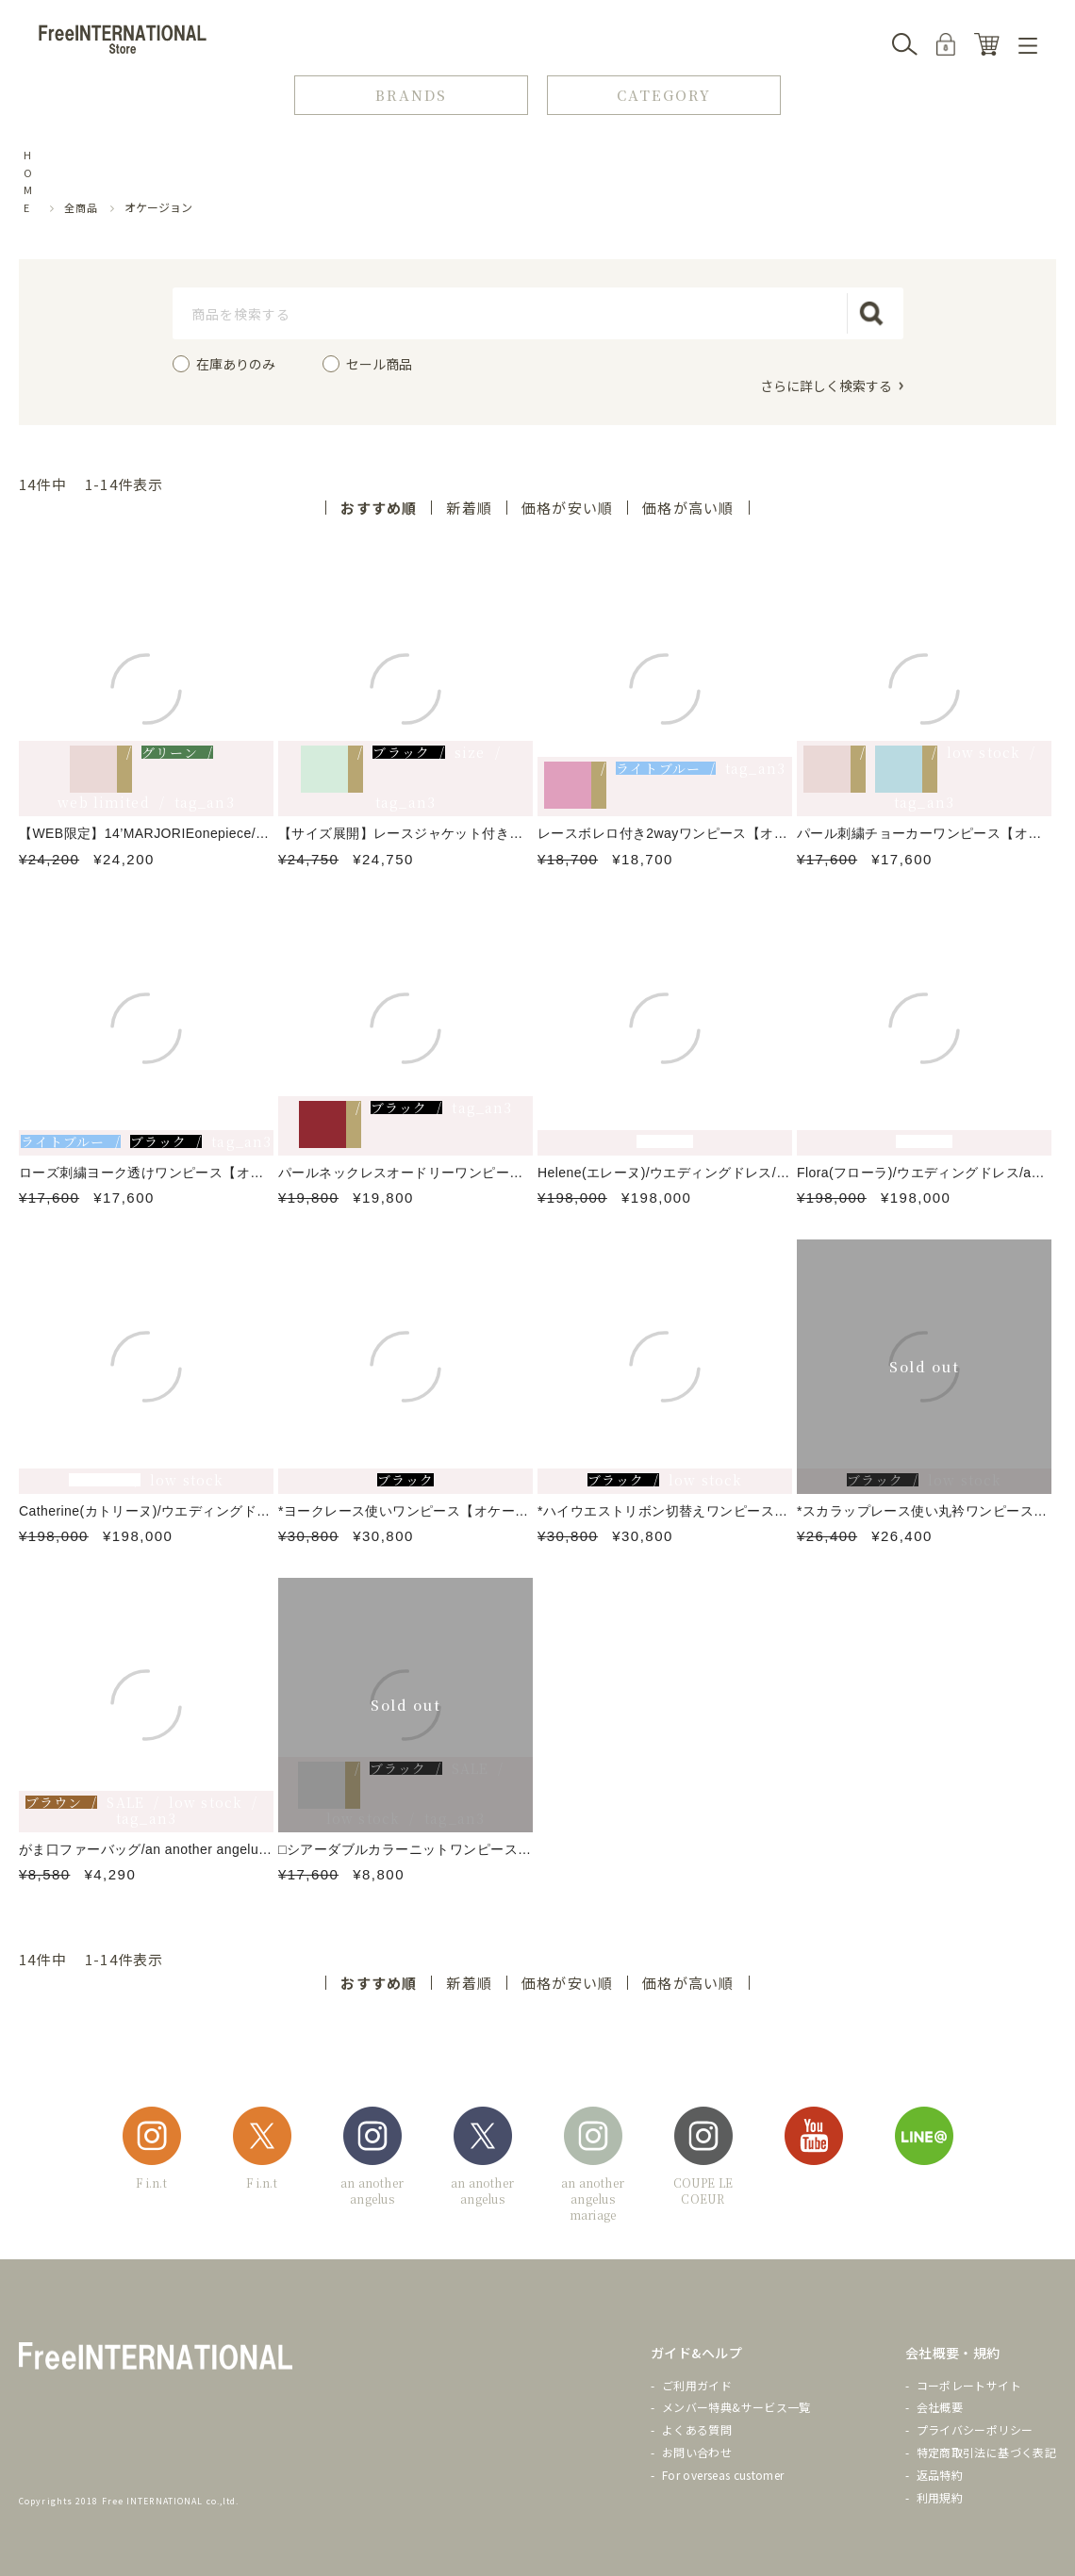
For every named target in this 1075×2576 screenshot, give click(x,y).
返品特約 (940, 2475)
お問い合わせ (697, 2452)
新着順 (469, 507)
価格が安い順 (567, 507)
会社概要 (940, 2407)
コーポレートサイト (969, 2385)
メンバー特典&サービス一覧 (736, 2407)
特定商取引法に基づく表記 (986, 2452)
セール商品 (379, 363)
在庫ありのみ (235, 363)
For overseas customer (723, 2475)
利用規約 (940, 2497)
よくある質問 (697, 2429)
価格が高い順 (688, 507)
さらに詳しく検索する (826, 384)
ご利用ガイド (697, 2385)
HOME (28, 181)
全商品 (81, 207)
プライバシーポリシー (975, 2429)
